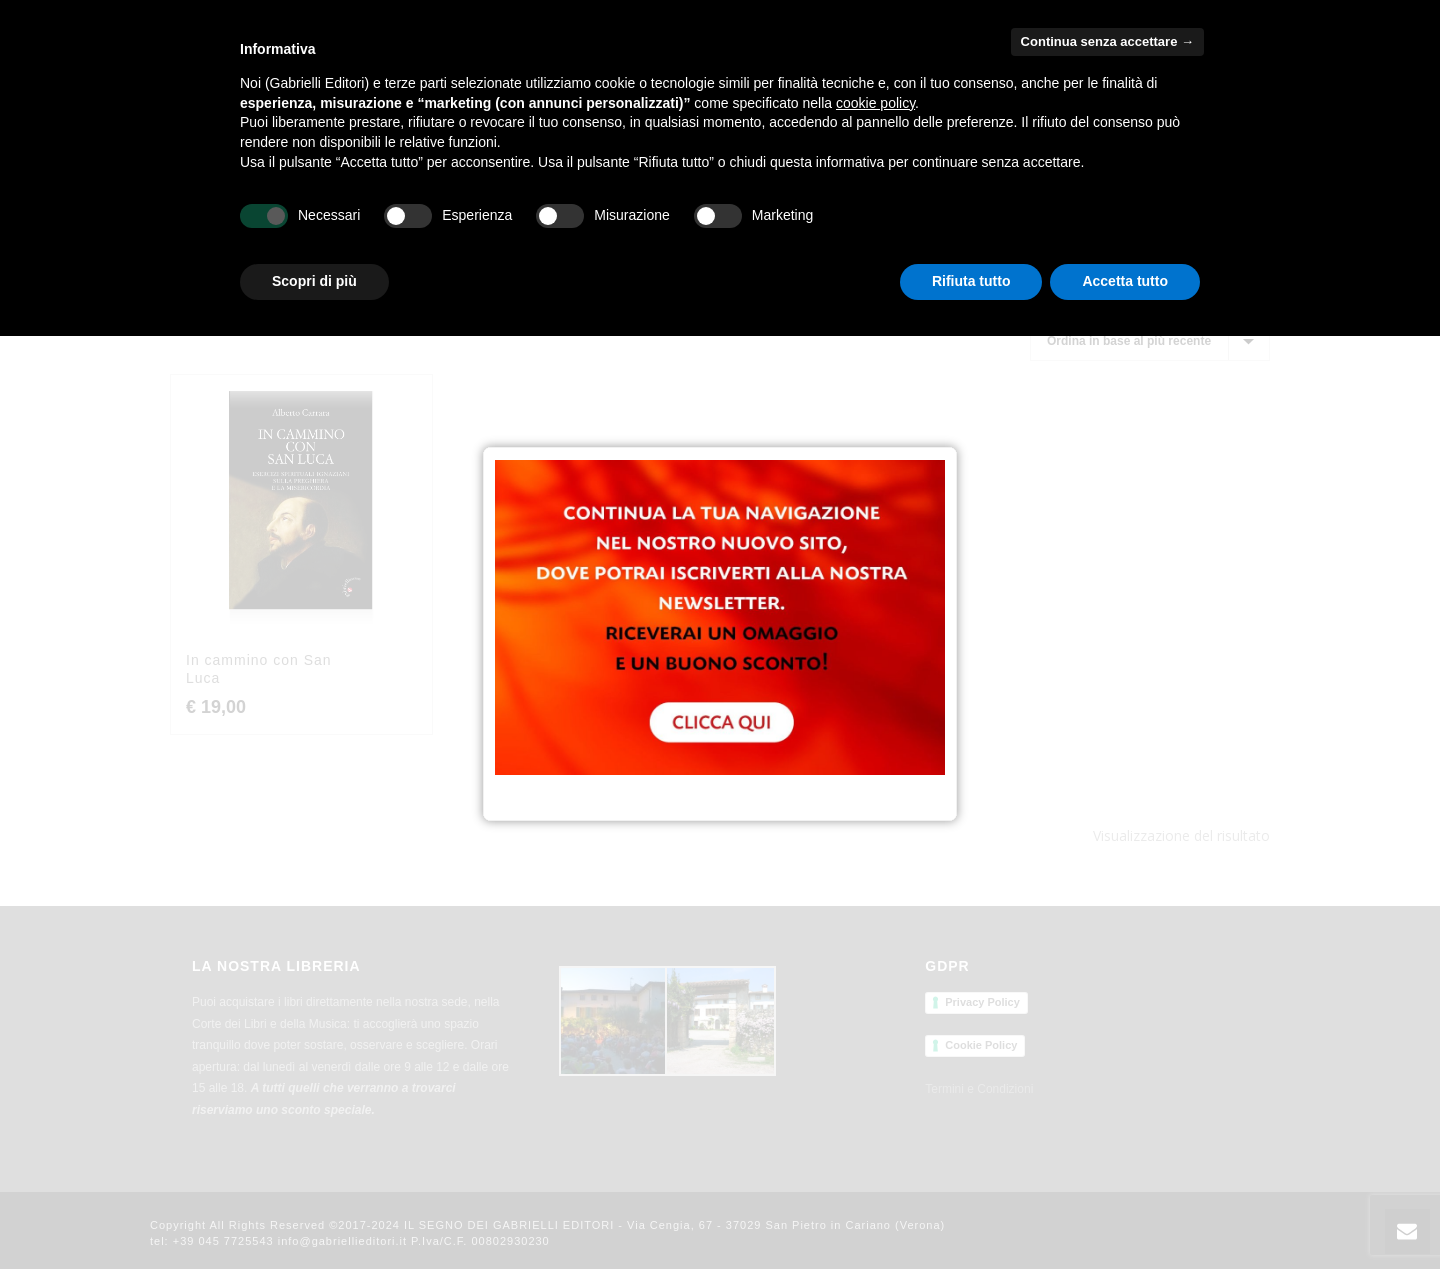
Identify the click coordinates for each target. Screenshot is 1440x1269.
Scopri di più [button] (314, 281)
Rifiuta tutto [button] (971, 281)
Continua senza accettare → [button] (1107, 41)
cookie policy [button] (875, 103)
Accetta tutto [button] (1125, 281)
